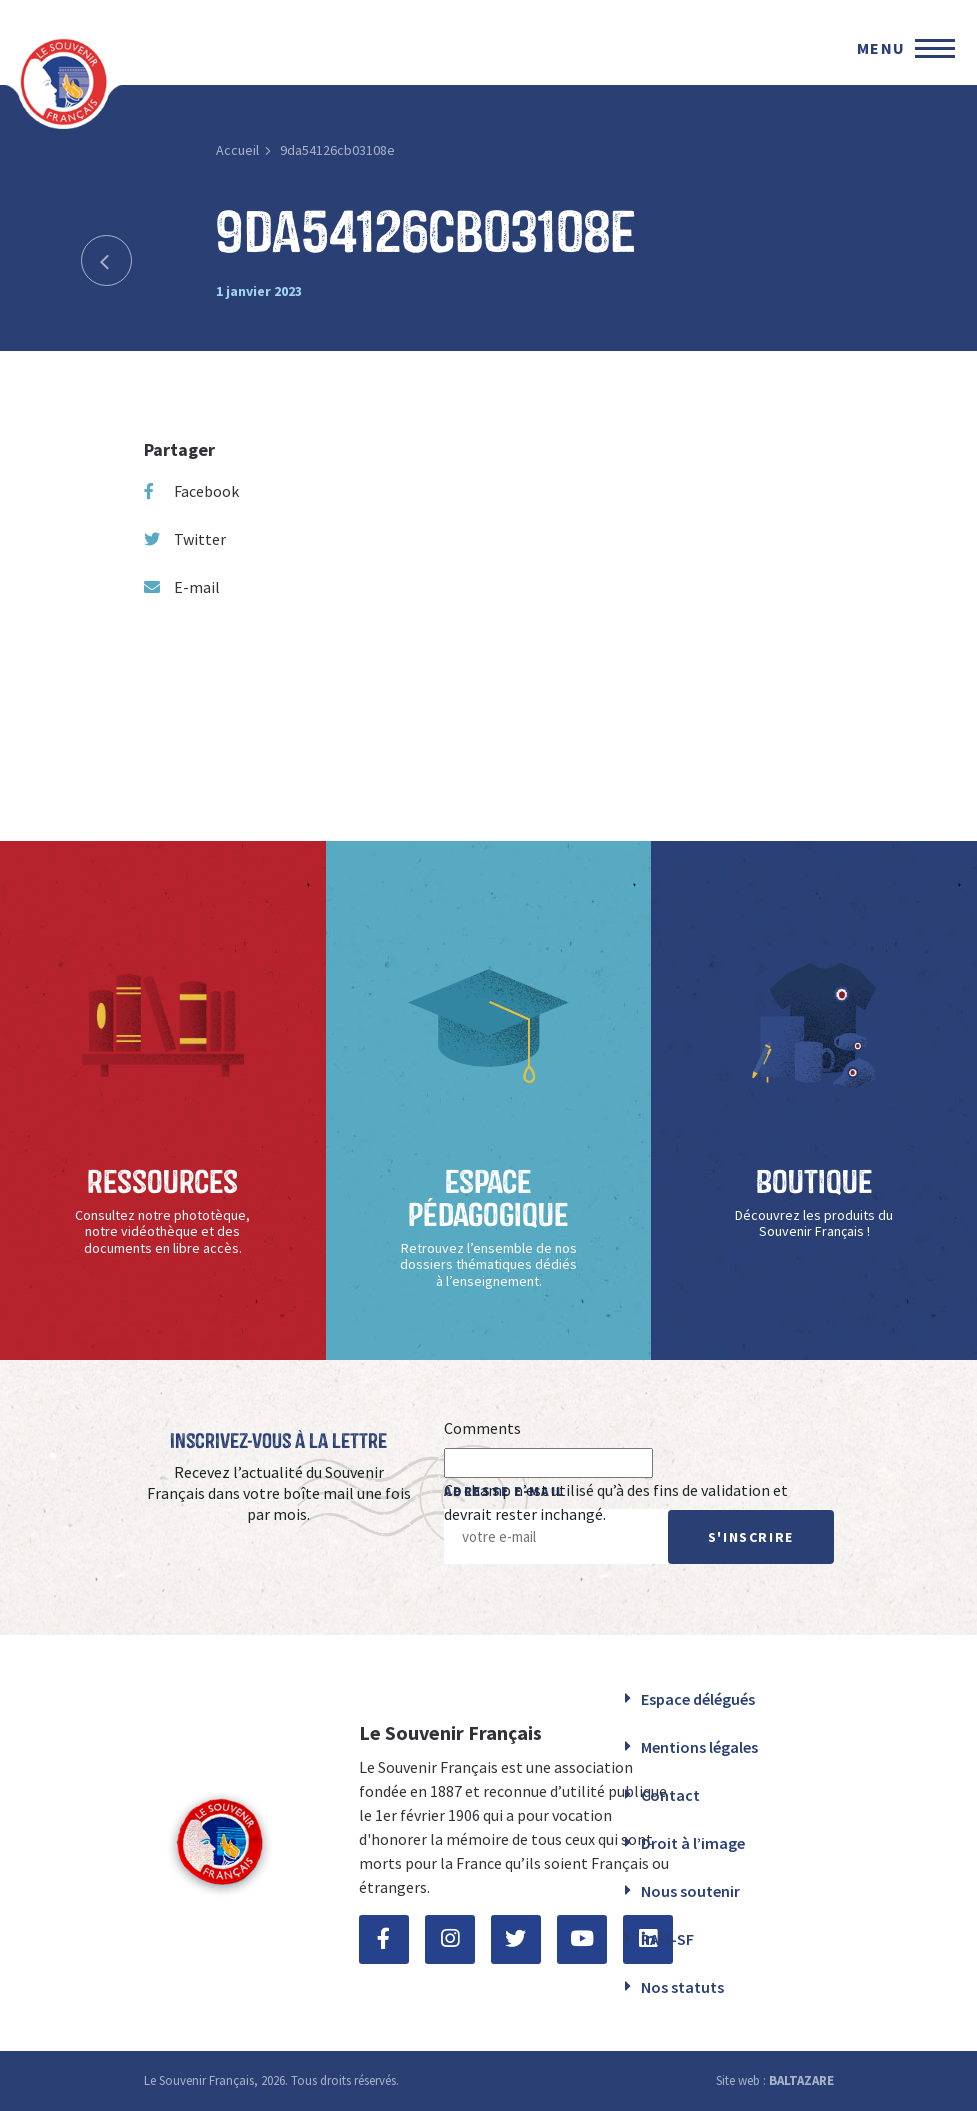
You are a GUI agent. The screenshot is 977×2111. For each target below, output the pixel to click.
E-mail (182, 587)
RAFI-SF (667, 1939)
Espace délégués (698, 1699)
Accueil (237, 150)
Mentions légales (699, 1747)
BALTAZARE (801, 2080)
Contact (670, 1795)
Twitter (185, 539)
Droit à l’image (693, 1843)
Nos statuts (682, 1987)
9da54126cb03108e (337, 150)
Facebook (191, 491)
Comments (482, 1428)
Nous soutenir (690, 1891)
